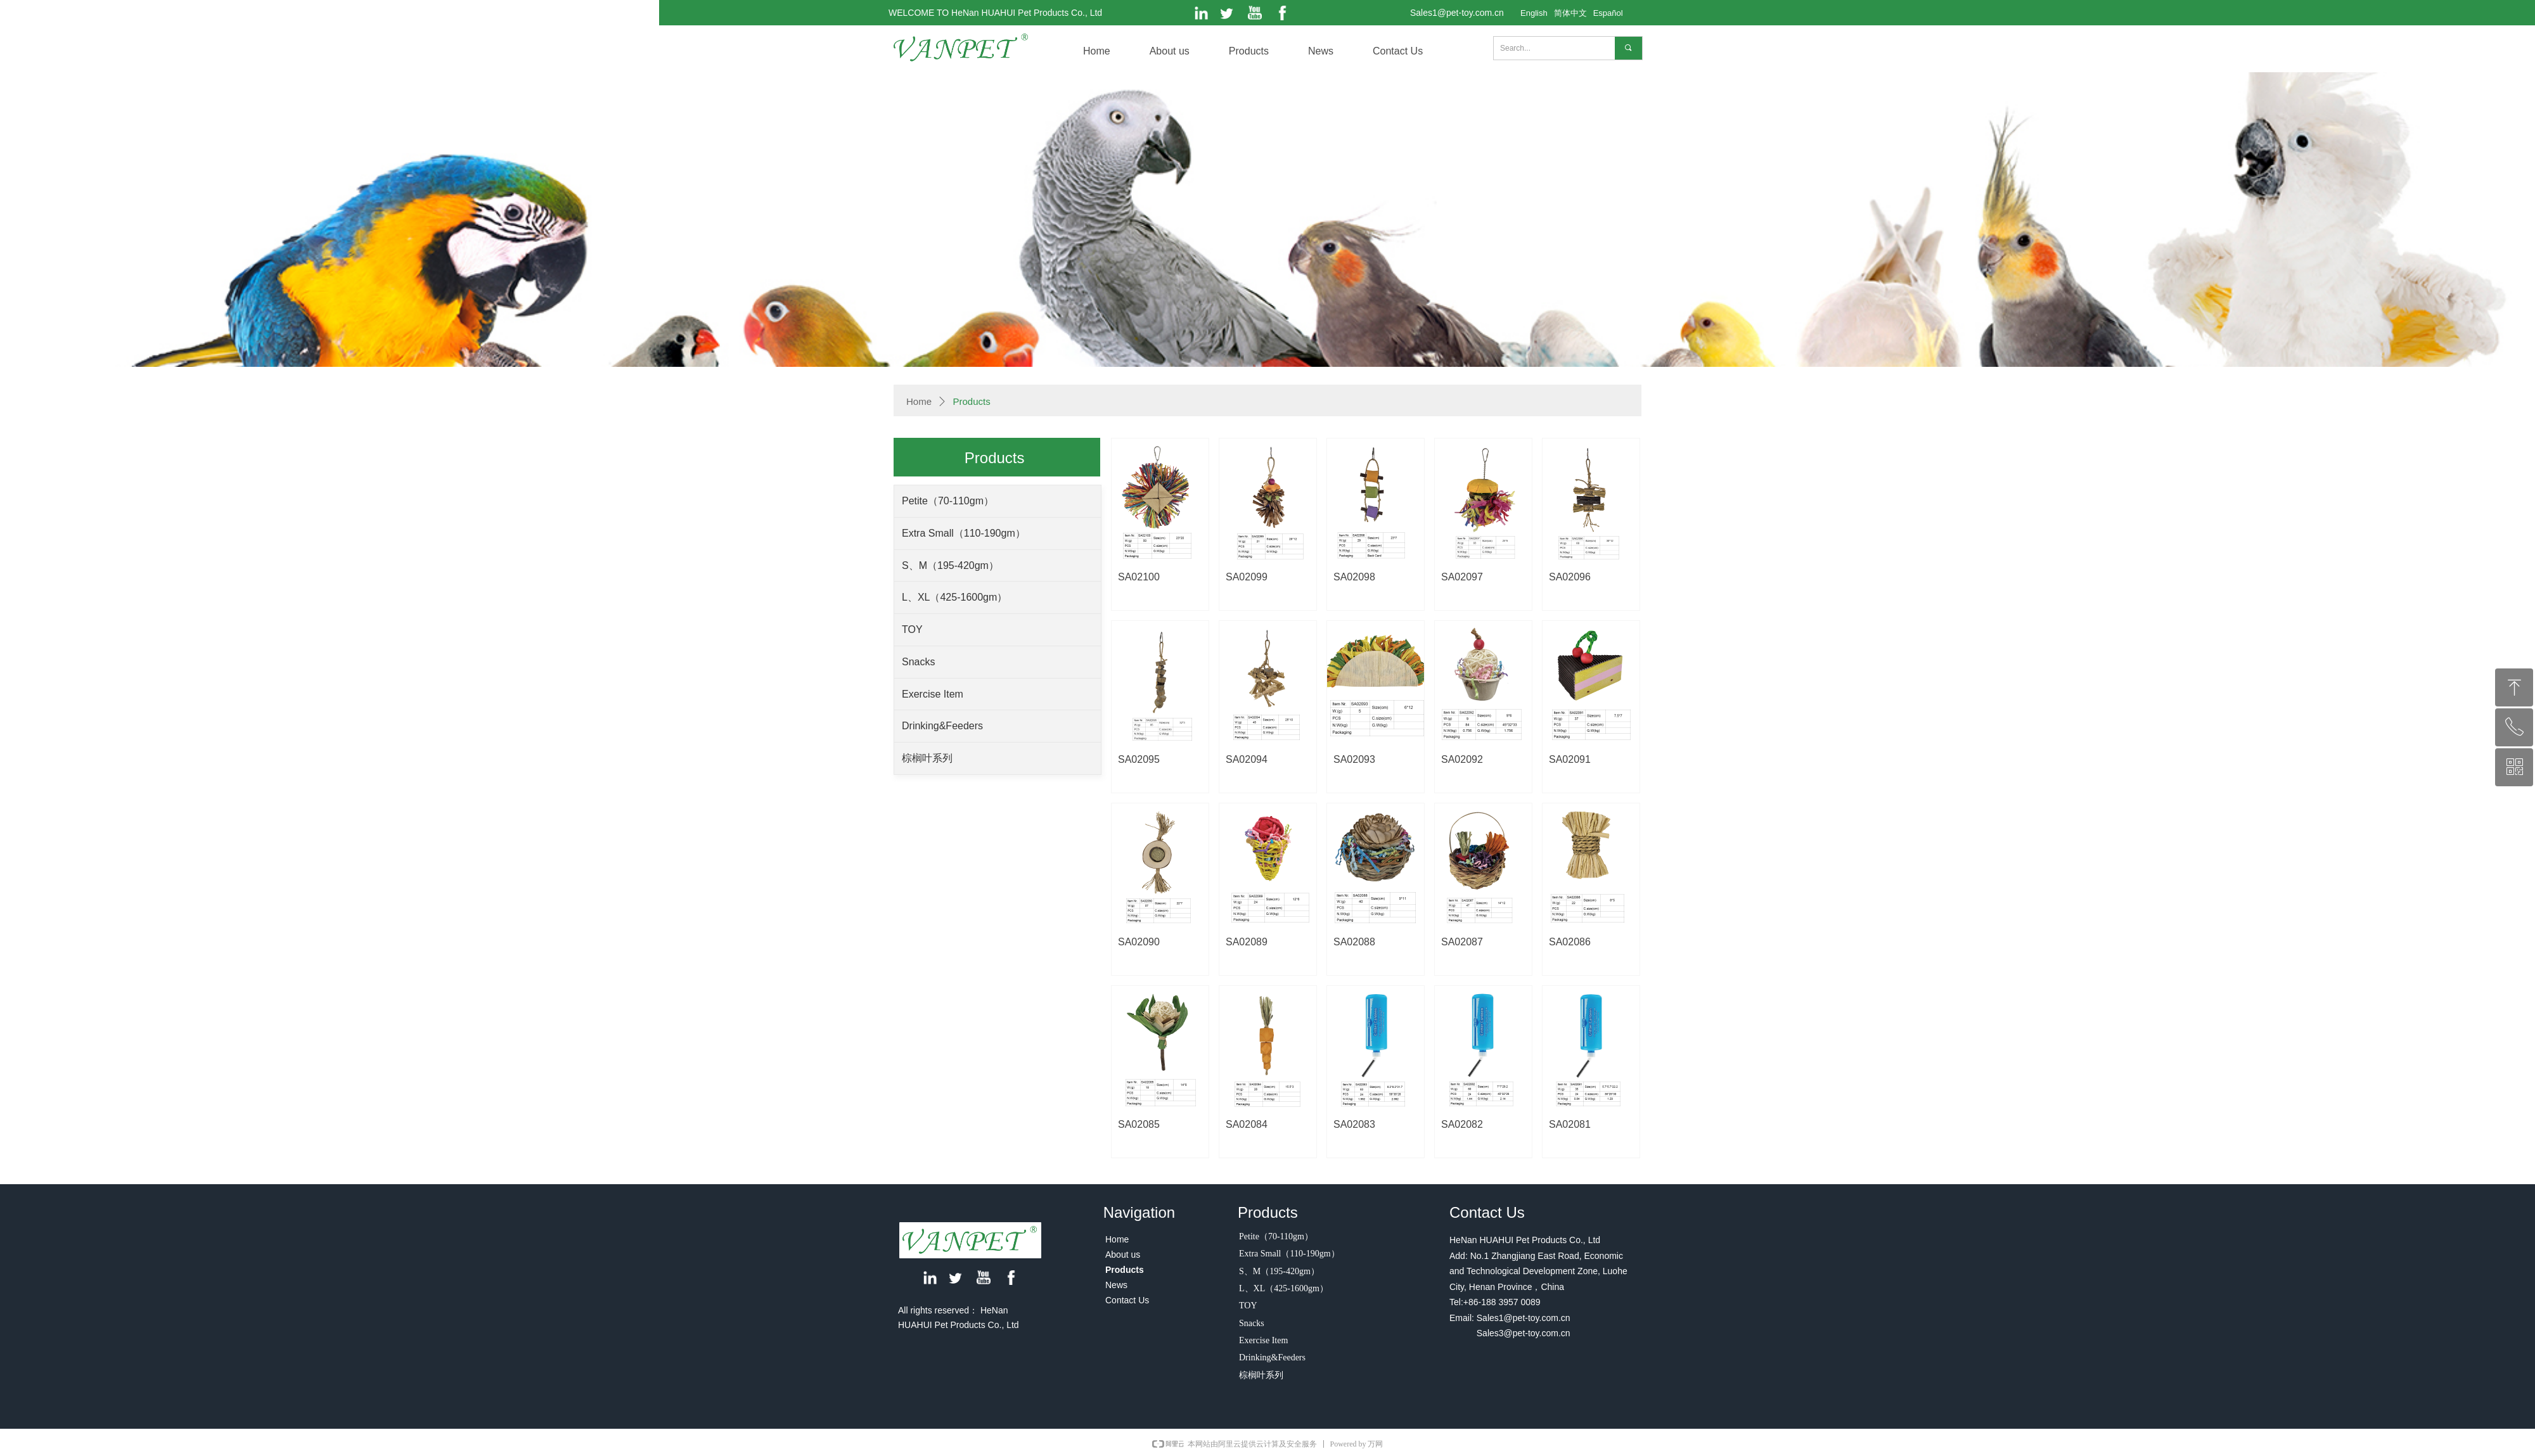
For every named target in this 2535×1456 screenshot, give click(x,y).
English (1534, 13)
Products (972, 401)
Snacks (918, 661)
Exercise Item (932, 694)
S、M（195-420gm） (950, 565)
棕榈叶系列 (927, 758)
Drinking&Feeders (942, 725)
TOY (912, 629)
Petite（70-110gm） (948, 500)
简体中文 (1570, 13)
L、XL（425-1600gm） (954, 597)
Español (1608, 13)
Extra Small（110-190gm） (963, 533)
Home (919, 401)
